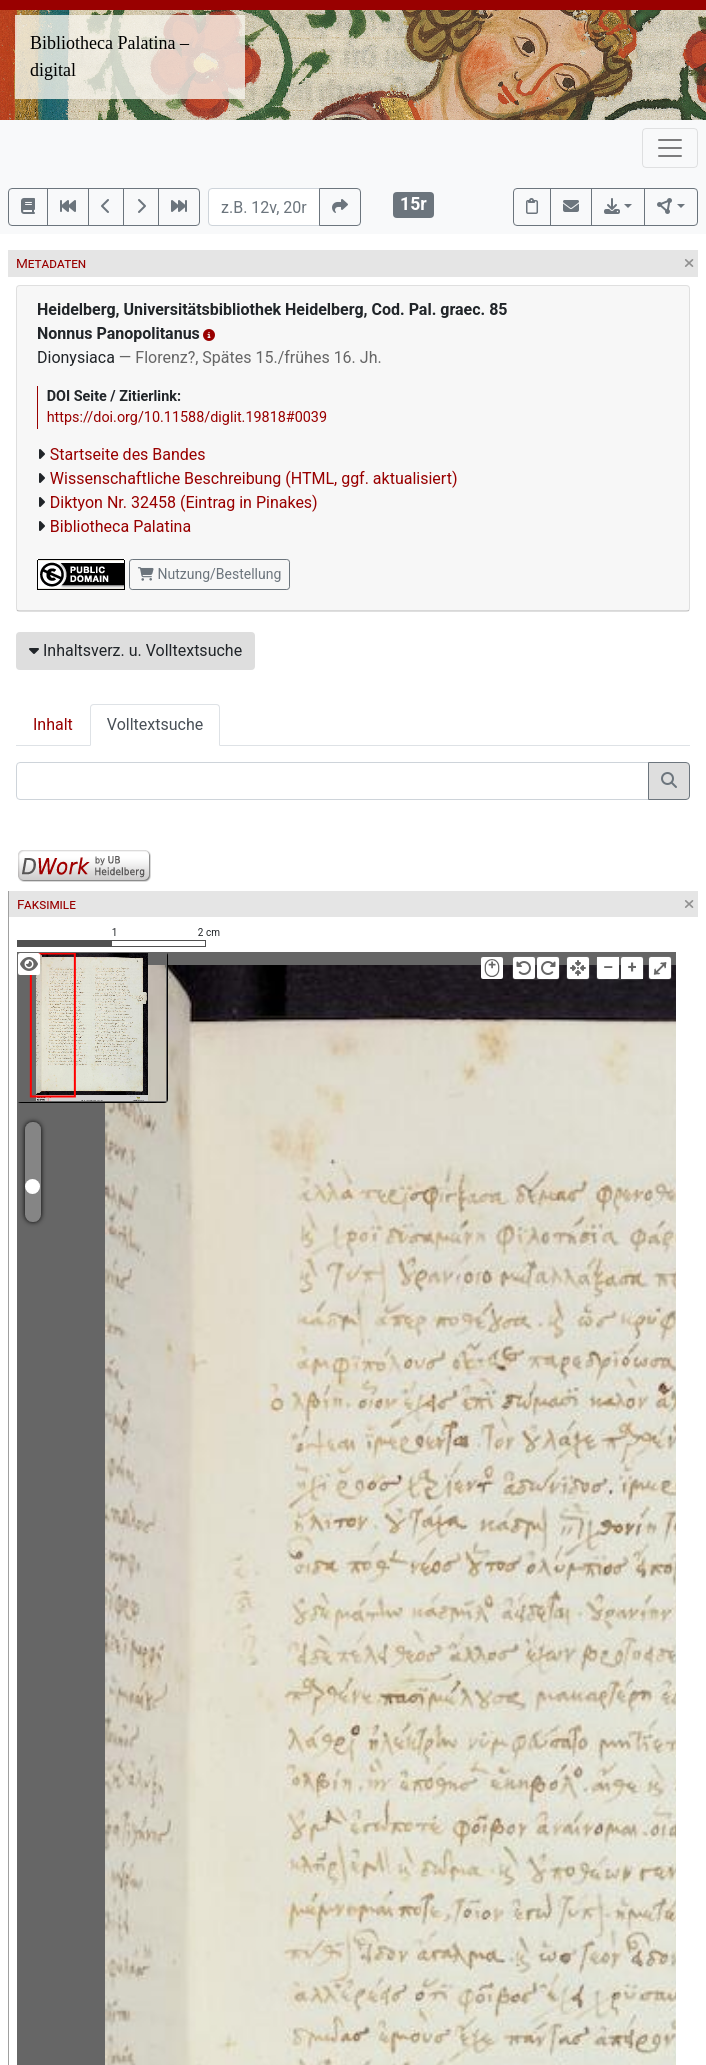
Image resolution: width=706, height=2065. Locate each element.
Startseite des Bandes (128, 454)
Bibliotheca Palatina (120, 526)
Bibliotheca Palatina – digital (109, 56)
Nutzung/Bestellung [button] (209, 574)
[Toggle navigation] (670, 148)
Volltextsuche (155, 724)
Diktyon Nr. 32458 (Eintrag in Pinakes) (184, 502)
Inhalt (53, 724)
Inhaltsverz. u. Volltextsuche (135, 650)
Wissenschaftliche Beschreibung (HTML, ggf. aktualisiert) (254, 478)
